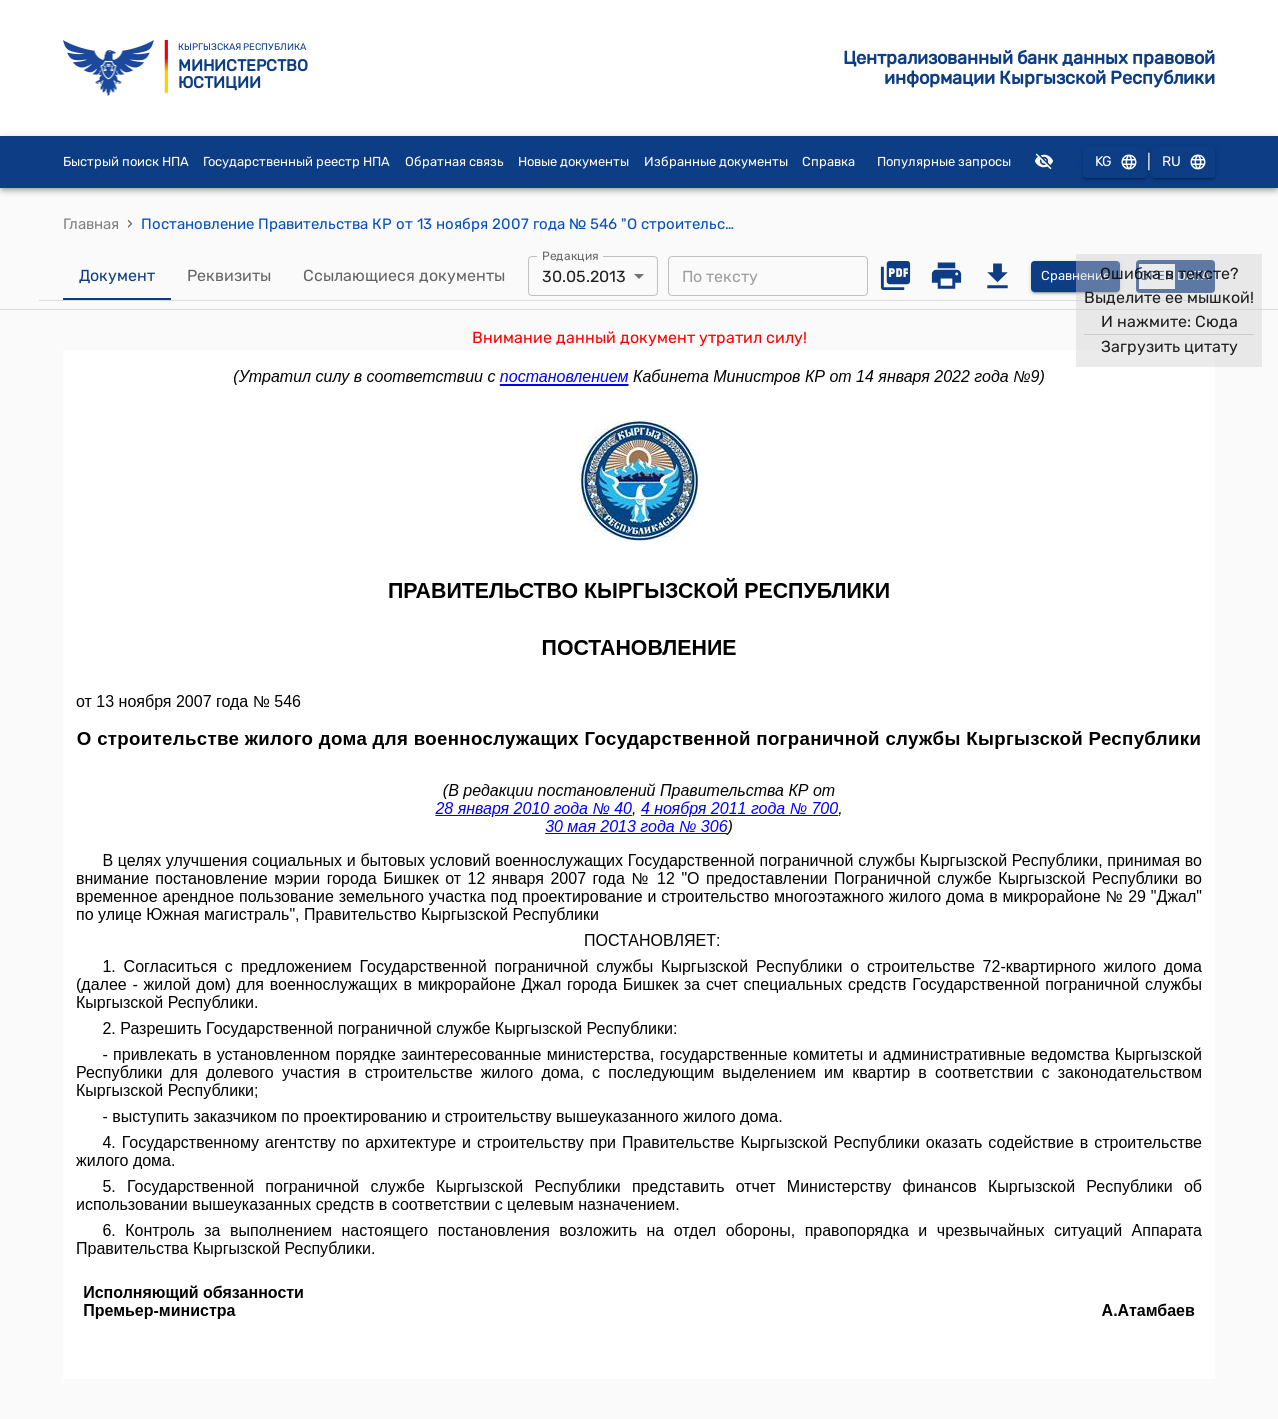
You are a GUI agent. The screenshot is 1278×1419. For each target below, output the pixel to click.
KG (1115, 162)
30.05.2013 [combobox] (584, 276)
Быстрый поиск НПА (126, 161)
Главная (91, 224)
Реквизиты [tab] (229, 276)
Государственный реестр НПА (296, 161)
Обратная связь (454, 161)
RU (1183, 162)
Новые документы (573, 161)
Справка (828, 161)
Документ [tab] (117, 276)
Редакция (570, 256)
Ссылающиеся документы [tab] (404, 276)
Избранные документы (716, 161)
